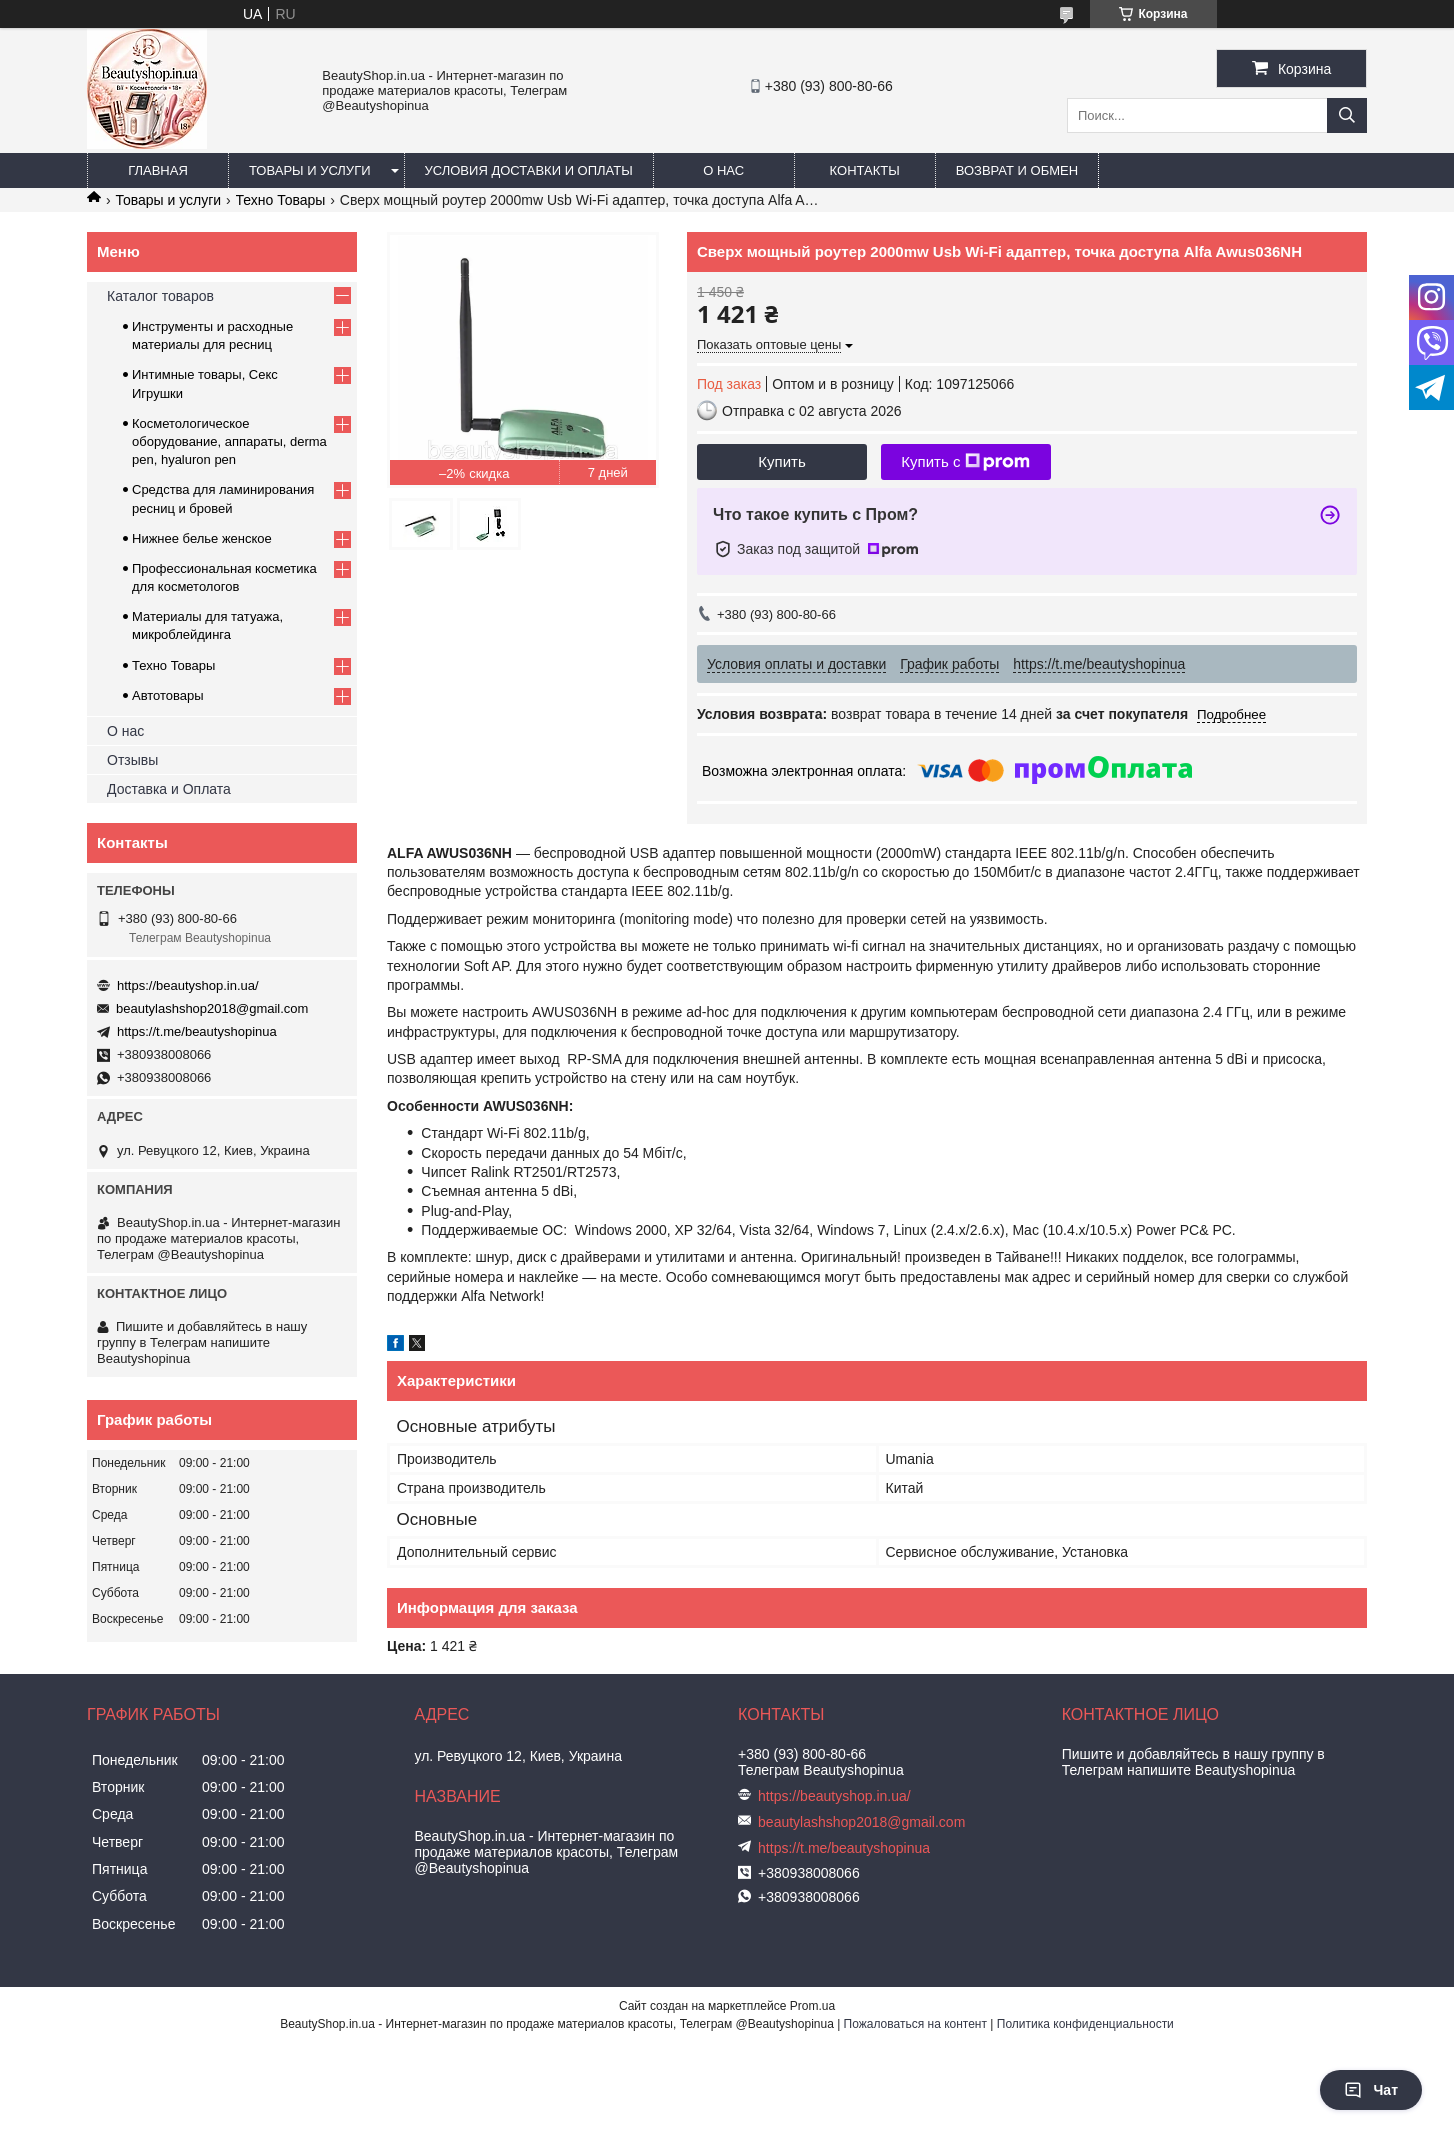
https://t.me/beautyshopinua (197, 1031)
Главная (158, 170)
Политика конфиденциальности (1085, 2024)
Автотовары (168, 695)
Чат (1371, 2090)
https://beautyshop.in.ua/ (188, 985)
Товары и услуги (310, 170)
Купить (781, 461)
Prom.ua (812, 2006)
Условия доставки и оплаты (529, 170)
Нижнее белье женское (202, 538)
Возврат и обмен (1017, 170)
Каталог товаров (160, 296)
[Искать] (1347, 115)
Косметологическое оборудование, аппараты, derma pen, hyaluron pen (229, 441)
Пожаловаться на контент (915, 2024)
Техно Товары (281, 200)
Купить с (965, 462)
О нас (723, 170)
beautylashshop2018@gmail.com (212, 1008)
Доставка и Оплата (169, 789)
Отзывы (132, 760)
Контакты (865, 170)
